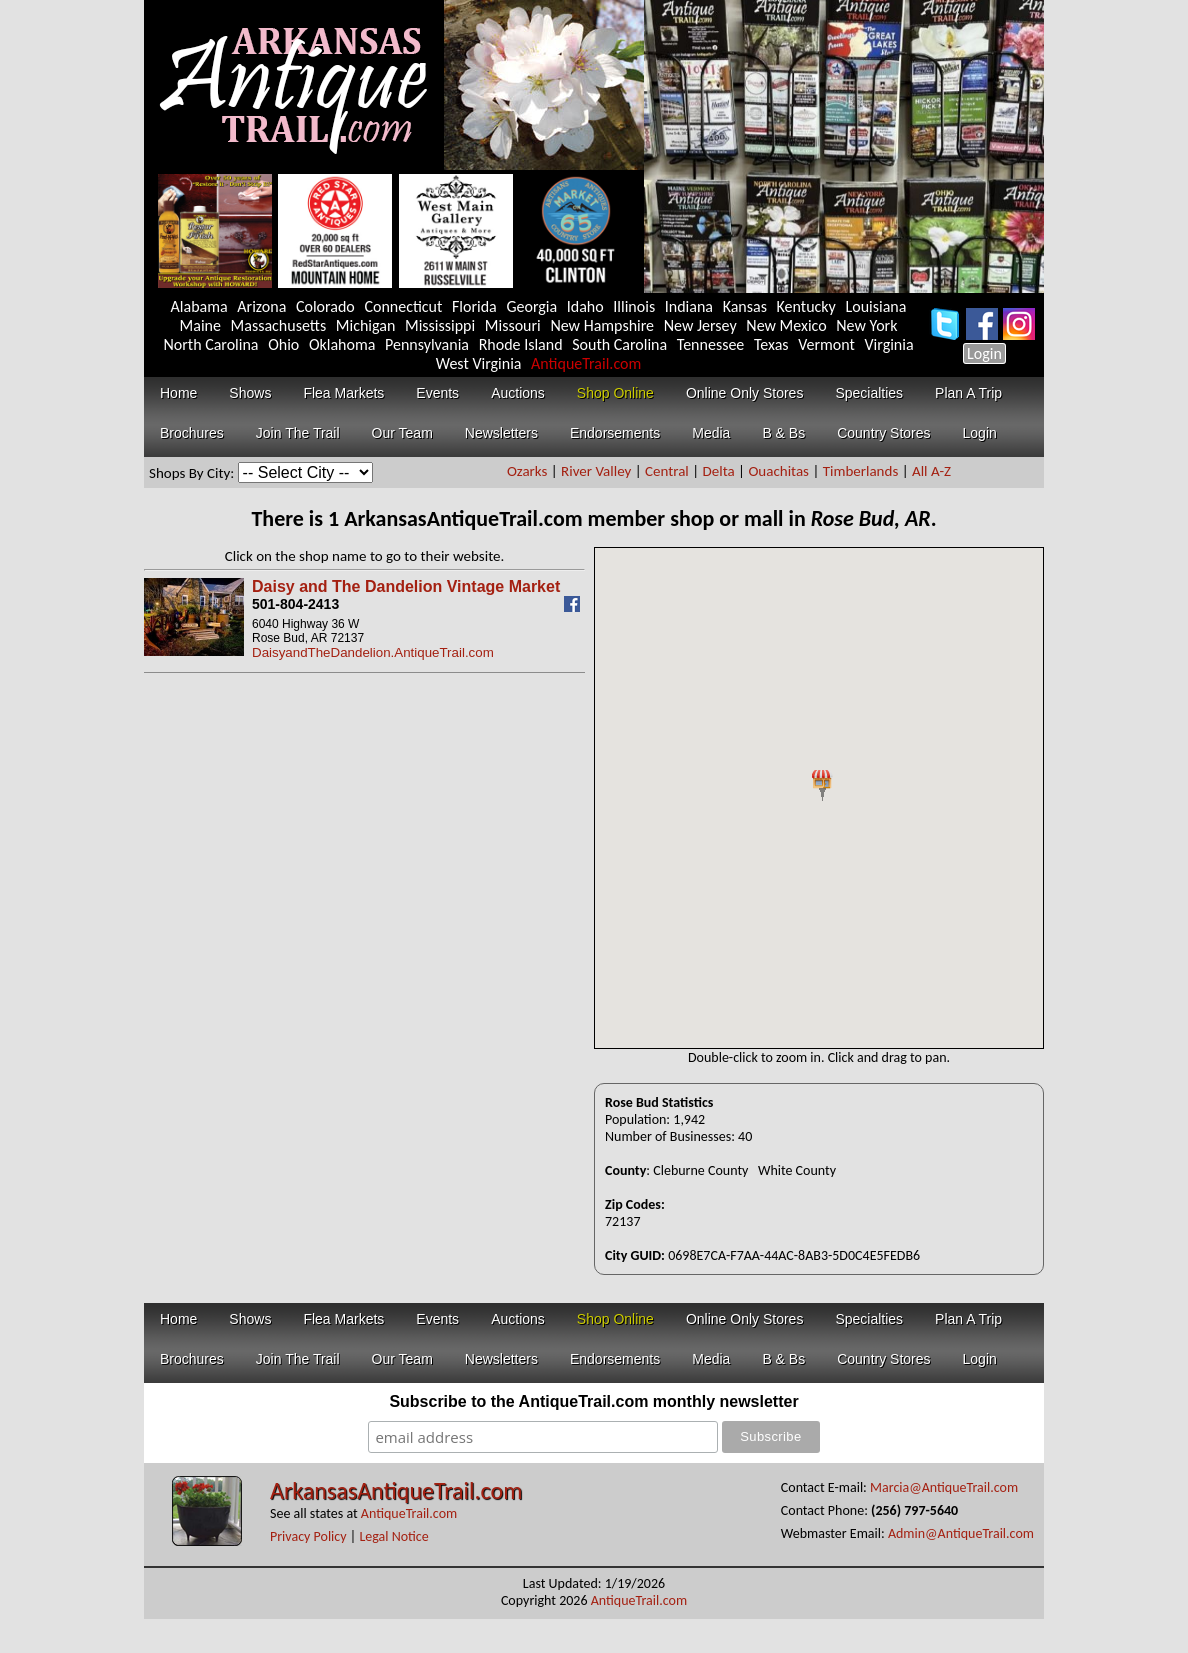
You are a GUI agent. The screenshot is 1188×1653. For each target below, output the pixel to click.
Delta (719, 471)
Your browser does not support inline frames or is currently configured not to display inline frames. (819, 798)
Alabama (199, 306)
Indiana (689, 306)
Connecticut (403, 306)
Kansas (745, 306)
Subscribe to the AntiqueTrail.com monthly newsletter (593, 1401)
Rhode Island (521, 344)
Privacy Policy (308, 1536)
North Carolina (210, 344)
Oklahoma (342, 344)
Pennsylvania (427, 344)
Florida (474, 306)
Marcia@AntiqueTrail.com (944, 1487)
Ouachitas (778, 471)
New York (866, 325)
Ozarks (527, 471)
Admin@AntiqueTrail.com (961, 1533)
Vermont (826, 344)
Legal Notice (393, 1536)
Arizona (261, 306)
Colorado (325, 306)
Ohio (283, 344)
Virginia (889, 344)
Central (667, 471)
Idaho (585, 306)
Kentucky (806, 306)
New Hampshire (602, 325)
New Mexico (786, 325)
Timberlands (861, 471)
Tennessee (711, 344)
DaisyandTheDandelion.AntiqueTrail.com (373, 652)
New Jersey (700, 325)
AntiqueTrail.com (586, 363)
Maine (200, 325)
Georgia (531, 306)
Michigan (366, 325)
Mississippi (440, 325)
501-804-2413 (295, 604)
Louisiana (875, 306)
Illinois (634, 306)
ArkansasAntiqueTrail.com (396, 1490)
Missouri (513, 325)
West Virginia (479, 363)
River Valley (596, 471)
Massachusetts (279, 325)
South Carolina (619, 344)
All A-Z (931, 471)
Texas (771, 344)
